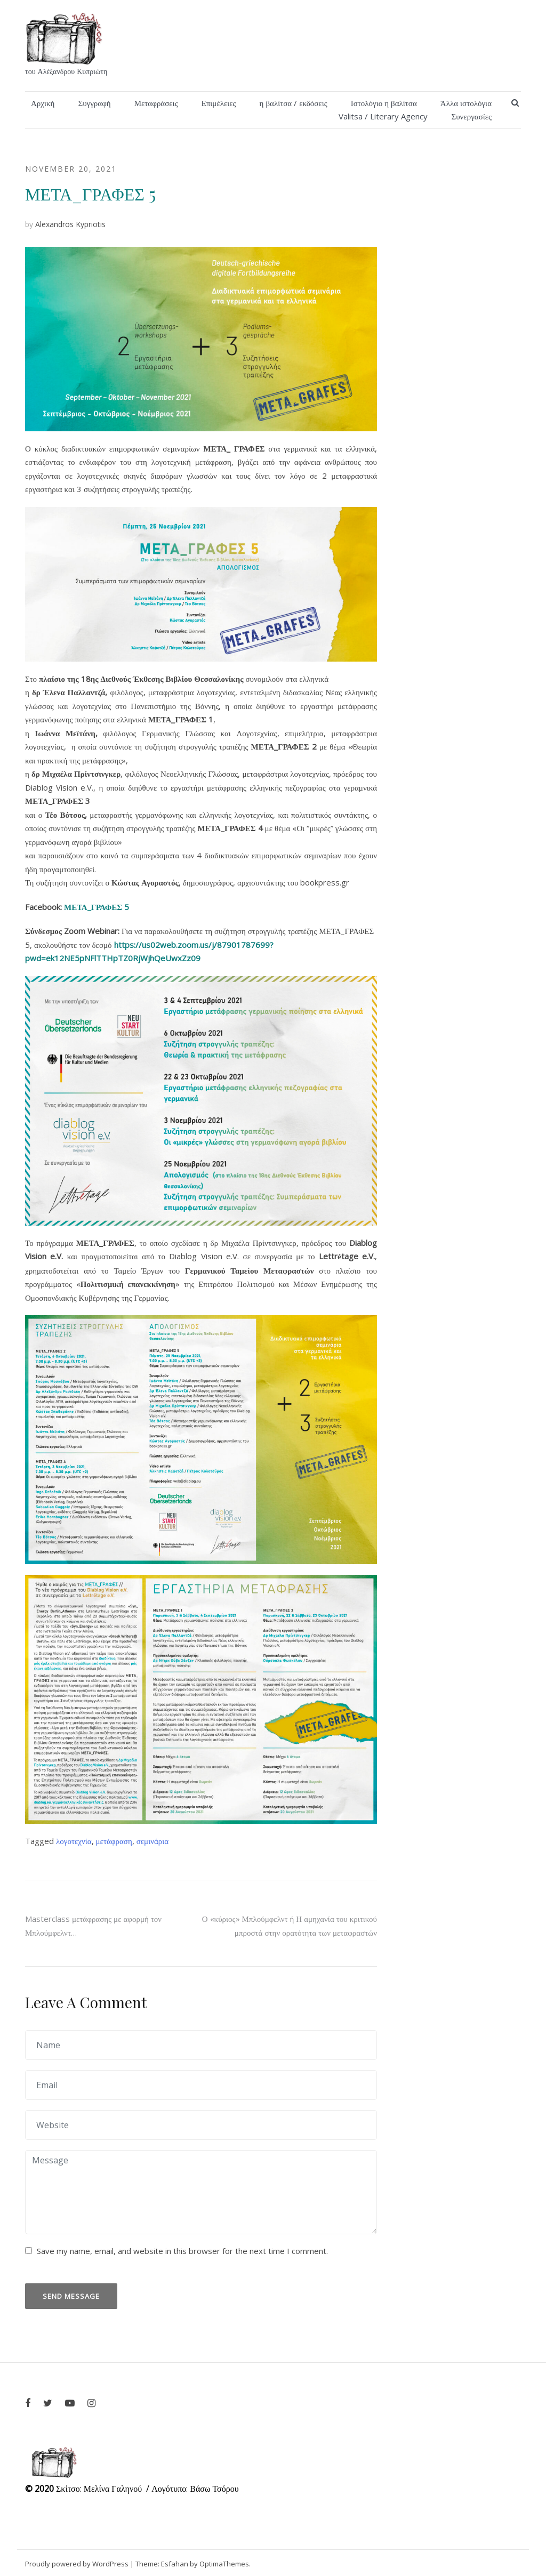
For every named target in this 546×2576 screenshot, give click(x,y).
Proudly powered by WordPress (77, 2564)
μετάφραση (114, 1841)
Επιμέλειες (219, 103)
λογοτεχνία (74, 1841)
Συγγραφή (94, 103)
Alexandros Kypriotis (70, 224)
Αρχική (42, 103)
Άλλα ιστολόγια (466, 103)
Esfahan (174, 2564)
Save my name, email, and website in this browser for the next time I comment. (182, 2250)
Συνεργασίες (471, 116)
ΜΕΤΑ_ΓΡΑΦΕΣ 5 (96, 906)
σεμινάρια (152, 1841)
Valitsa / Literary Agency (383, 116)
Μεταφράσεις (156, 103)
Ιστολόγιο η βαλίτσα (384, 103)
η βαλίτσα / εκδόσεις (293, 103)
